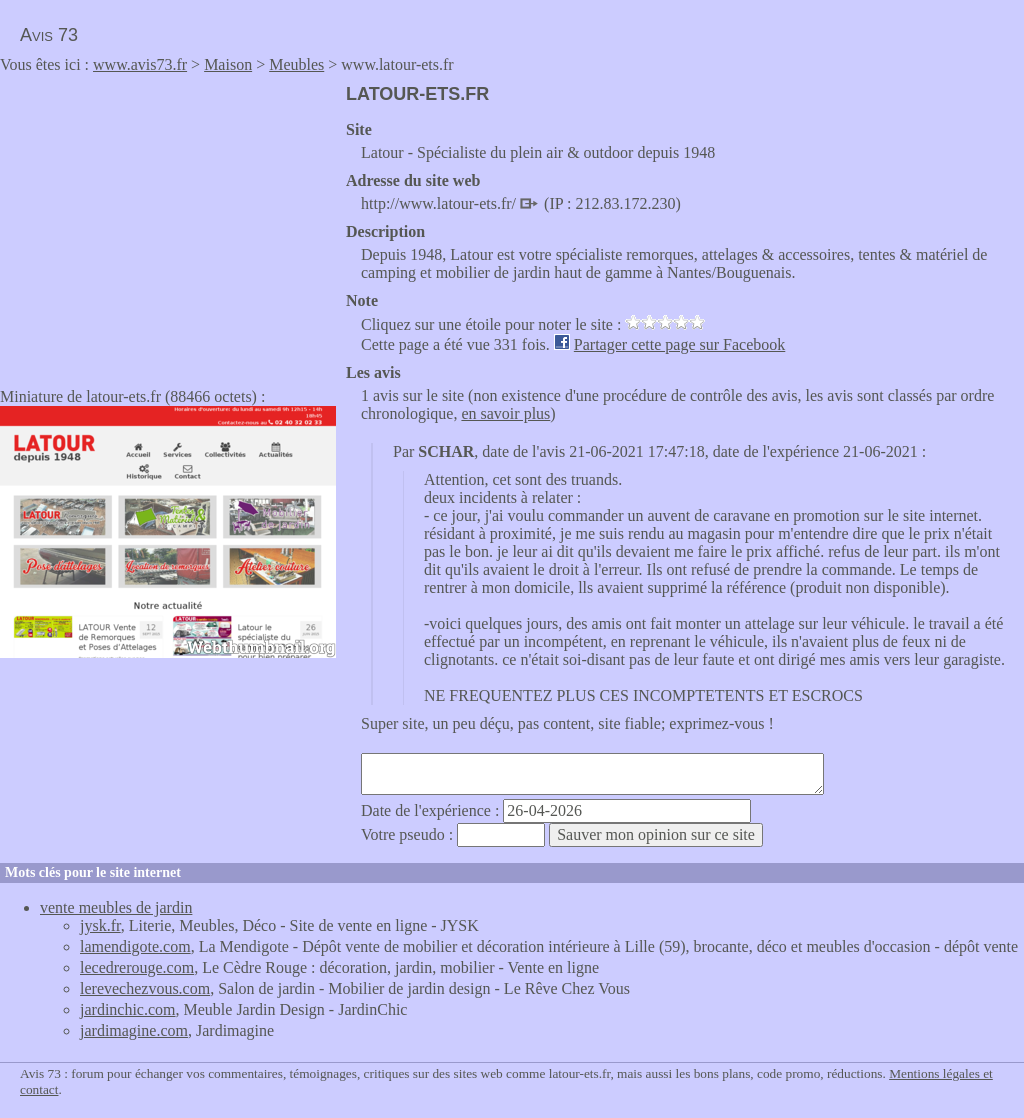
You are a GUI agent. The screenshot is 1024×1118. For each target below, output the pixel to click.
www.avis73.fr (140, 64)
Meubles (296, 64)
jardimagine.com (134, 1030)
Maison (228, 64)
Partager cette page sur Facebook (679, 344)
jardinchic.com (128, 1009)
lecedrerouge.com (137, 967)
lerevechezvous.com (145, 988)
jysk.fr (100, 925)
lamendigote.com (135, 946)
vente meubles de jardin (116, 907)
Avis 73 (49, 35)
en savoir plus (505, 413)
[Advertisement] (168, 224)
